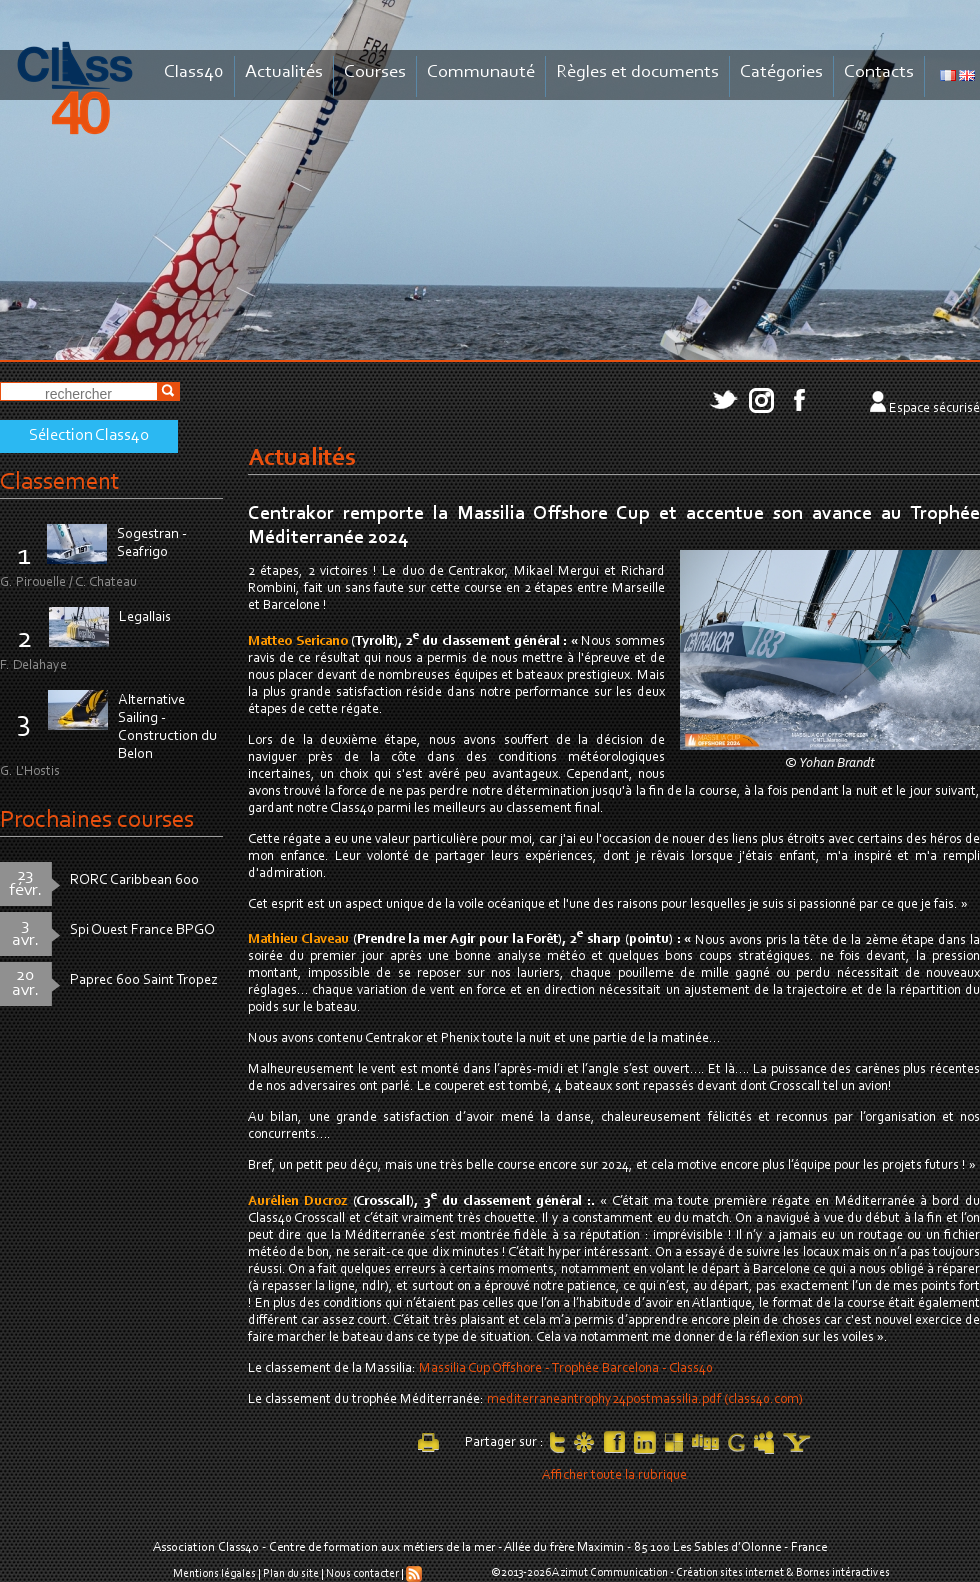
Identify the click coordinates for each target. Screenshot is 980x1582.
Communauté (481, 72)
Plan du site (291, 1574)
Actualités (284, 72)
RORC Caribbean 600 (134, 880)
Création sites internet (730, 1573)
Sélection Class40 (89, 436)
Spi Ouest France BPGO (142, 930)
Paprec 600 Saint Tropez (144, 980)
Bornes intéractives (843, 1573)
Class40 (194, 72)
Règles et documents (637, 72)
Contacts (879, 72)
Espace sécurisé (934, 409)
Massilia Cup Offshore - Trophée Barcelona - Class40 (566, 1369)
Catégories (781, 72)
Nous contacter (362, 1574)
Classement (60, 482)
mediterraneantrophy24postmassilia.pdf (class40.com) (645, 1400)
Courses (375, 72)
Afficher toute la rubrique (614, 1476)
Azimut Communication (610, 1573)
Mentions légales (214, 1574)
